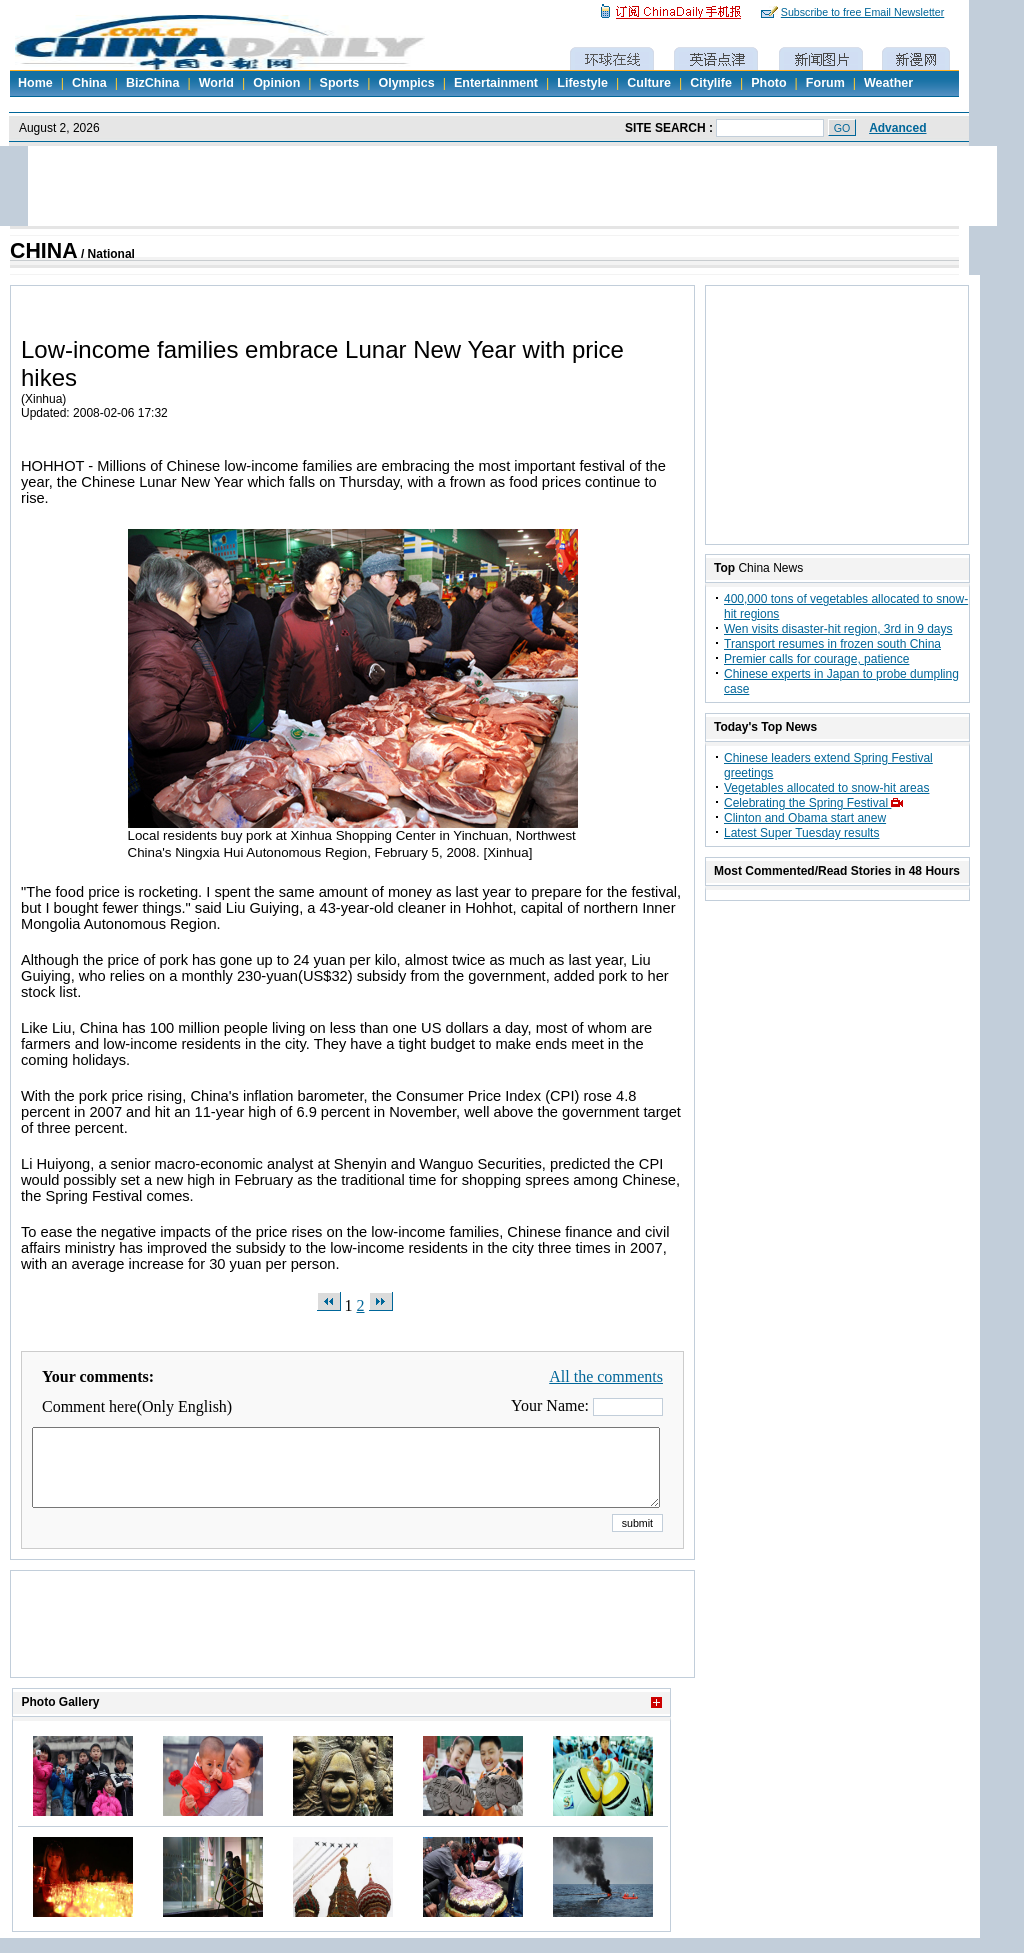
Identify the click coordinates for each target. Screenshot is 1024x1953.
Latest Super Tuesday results (801, 833)
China (89, 83)
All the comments (606, 1376)
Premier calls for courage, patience (816, 659)
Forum (825, 83)
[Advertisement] (353, 1649)
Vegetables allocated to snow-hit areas (826, 788)
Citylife (711, 83)
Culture (649, 83)
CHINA (44, 251)
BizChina (152, 83)
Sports (340, 83)
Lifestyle (582, 83)
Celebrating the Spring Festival (815, 803)
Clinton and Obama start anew (805, 818)
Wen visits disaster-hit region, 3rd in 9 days (838, 629)
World (216, 83)
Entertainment (496, 83)
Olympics (406, 83)
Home (35, 83)
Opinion (276, 83)
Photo (768, 83)
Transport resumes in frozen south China (832, 644)
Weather (888, 83)
